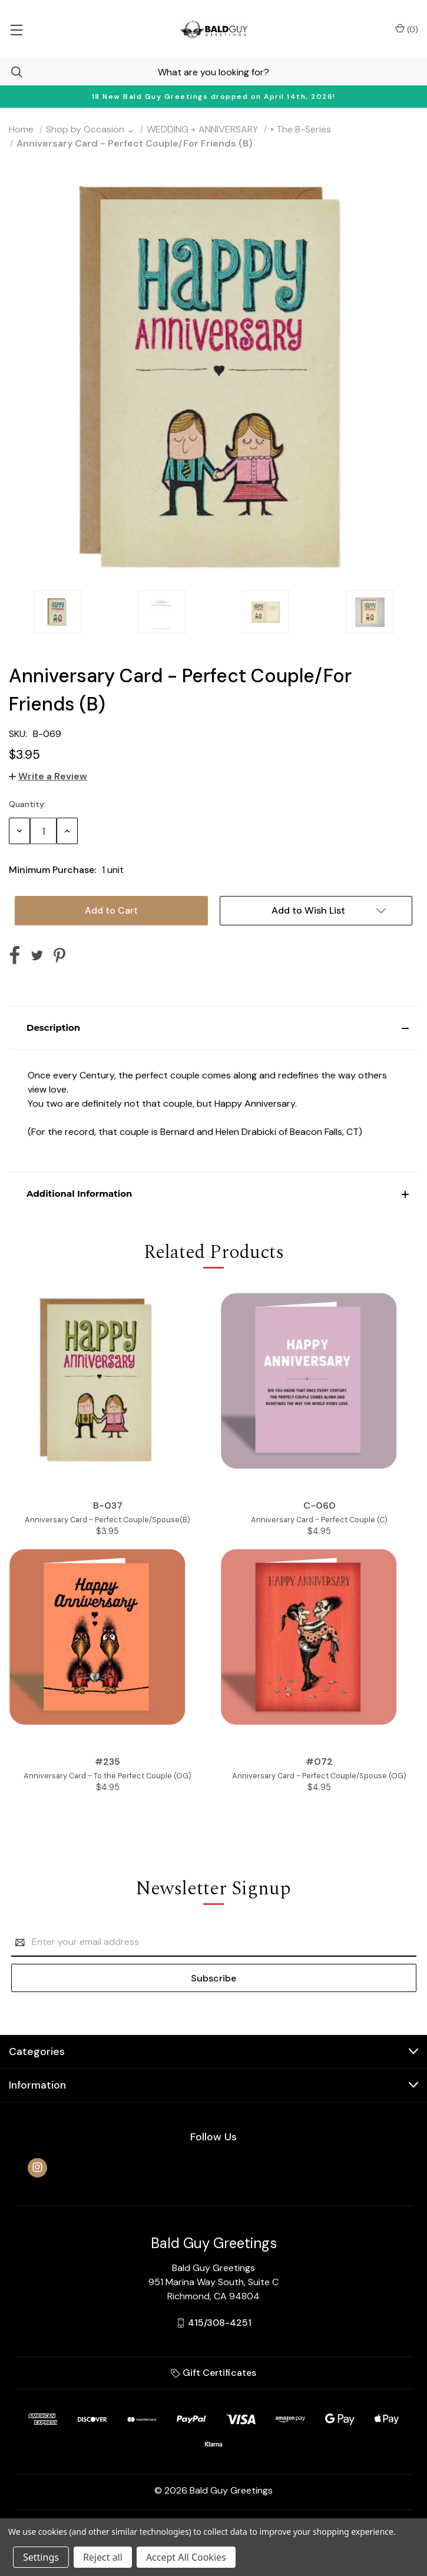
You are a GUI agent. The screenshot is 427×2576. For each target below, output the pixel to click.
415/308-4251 (219, 2322)
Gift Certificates (213, 2372)
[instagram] (37, 2167)
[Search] (11, 72)
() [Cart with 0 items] (406, 29)
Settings (41, 2557)
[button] (213, 1028)
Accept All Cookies (186, 2557)
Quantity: (27, 804)
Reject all (103, 2557)
